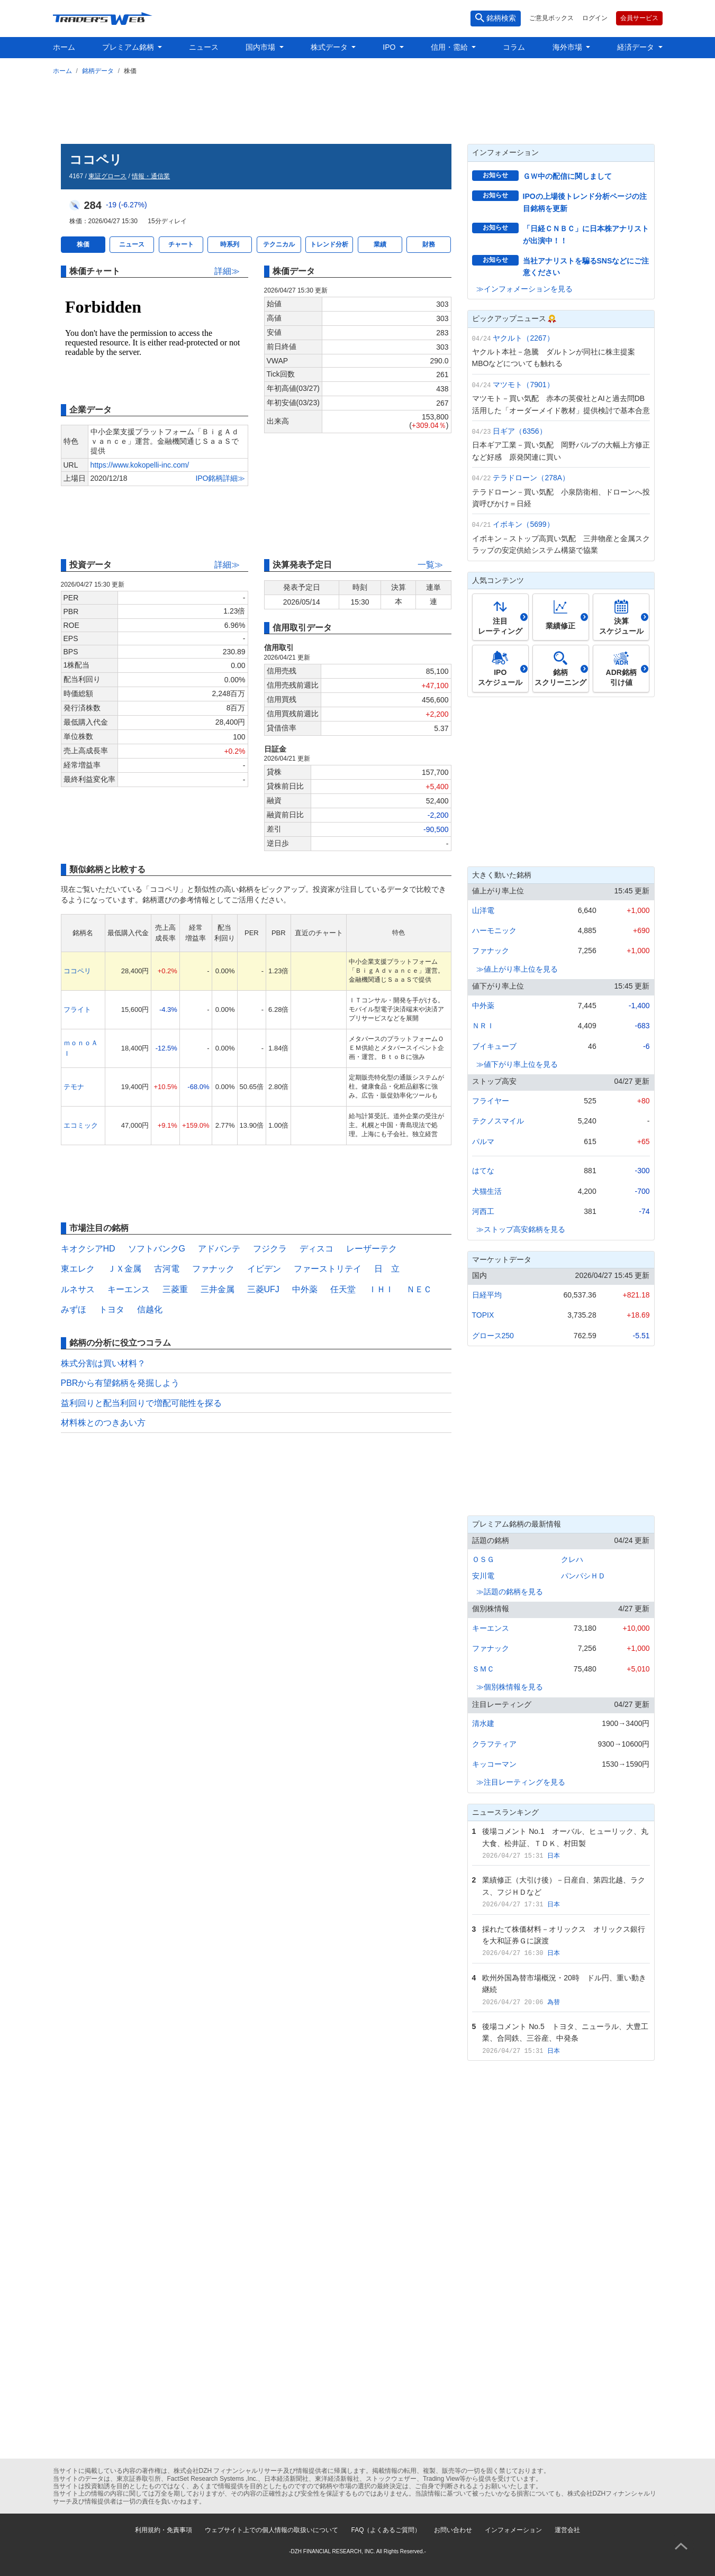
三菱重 (175, 1289)
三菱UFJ (263, 1289)
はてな (483, 1170)
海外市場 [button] (568, 47)
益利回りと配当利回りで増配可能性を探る (141, 1403)
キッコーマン (494, 1764)
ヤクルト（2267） (523, 338)
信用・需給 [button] (450, 47)
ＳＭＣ (483, 1669)
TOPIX (483, 1315)
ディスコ (316, 1248)
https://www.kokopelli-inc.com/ (139, 465)
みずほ (73, 1309)
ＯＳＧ (483, 1559)
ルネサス (78, 1289)
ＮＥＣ (419, 1289)
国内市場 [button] (261, 47)
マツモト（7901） (523, 384)
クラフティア (494, 1744)
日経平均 (487, 1295)
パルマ (483, 1141)
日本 (553, 1855)
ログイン (595, 18)
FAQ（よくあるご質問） (386, 2530)
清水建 (483, 1723)
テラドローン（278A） (531, 477)
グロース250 (493, 1335)
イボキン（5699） (523, 524)
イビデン (264, 1268)
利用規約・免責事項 (163, 2530)
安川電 (483, 1576)
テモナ (74, 1087)
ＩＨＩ (381, 1289)
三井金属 (217, 1289)
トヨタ (111, 1309)
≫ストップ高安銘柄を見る (520, 1229)
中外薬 (305, 1289)
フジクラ (270, 1248)
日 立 (387, 1268)
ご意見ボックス (551, 18)
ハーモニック (494, 930)
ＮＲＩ (483, 1025)
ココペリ (77, 971)
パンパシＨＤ (583, 1576)
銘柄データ (98, 71)
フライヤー (490, 1101)
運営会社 (567, 2530)
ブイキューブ (494, 1046)
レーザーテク (371, 1248)
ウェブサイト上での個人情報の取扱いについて (271, 2530)
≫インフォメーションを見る (524, 289)
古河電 (166, 1268)
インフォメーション (513, 2530)
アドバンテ (219, 1248)
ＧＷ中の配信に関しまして (567, 176)
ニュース (204, 47)
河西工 (483, 1211)
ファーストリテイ (327, 1268)
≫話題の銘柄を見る (509, 1591)
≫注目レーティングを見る (520, 1782)
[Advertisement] (357, 107)
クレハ (572, 1559)
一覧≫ (430, 564)
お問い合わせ (453, 2530)
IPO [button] (390, 47)
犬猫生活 (487, 1191)
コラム (514, 47)
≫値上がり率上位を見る (517, 969)
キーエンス (128, 1289)
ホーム (64, 47)
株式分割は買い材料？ (103, 1363)
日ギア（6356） (519, 431)
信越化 (149, 1309)
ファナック (213, 1268)
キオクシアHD (88, 1248)
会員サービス (639, 18)
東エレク (78, 1268)
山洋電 (483, 910)
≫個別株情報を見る (509, 1687)
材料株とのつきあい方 (103, 1422)
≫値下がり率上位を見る (517, 1064)
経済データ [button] (636, 47)
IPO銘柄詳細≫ (220, 478)
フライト (77, 1009)
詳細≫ (227, 271)
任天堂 (343, 1289)
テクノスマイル (498, 1121)
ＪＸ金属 (124, 1268)
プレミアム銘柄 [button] (129, 47)
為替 (553, 2002)
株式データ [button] (330, 47)
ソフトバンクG (156, 1248)
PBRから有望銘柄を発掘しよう (120, 1382)
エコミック (81, 1125)
